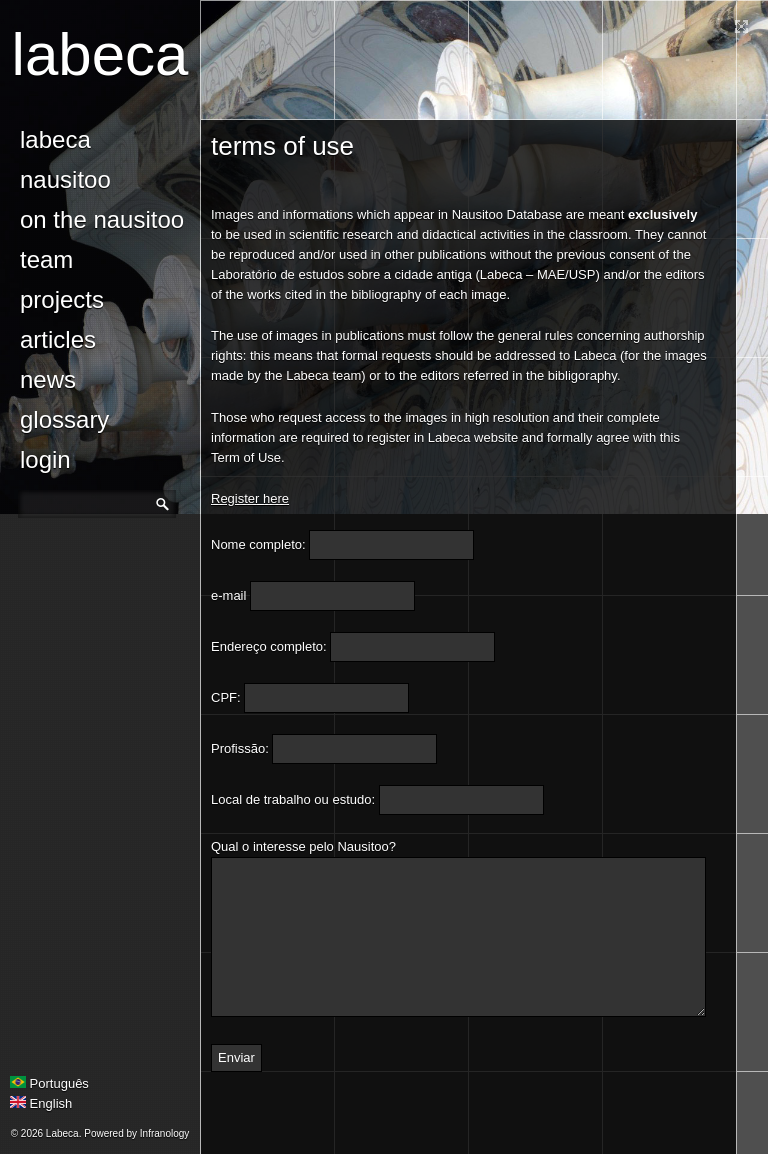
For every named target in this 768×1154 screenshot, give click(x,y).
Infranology (164, 1133)
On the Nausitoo (102, 219)
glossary (64, 419)
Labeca (100, 54)
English (41, 1103)
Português (49, 1083)
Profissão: (240, 748)
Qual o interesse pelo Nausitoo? (303, 846)
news (48, 379)
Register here (250, 498)
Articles (58, 339)
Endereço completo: (269, 646)
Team (46, 259)
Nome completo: (258, 544)
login (45, 459)
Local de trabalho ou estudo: (293, 799)
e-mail (228, 595)
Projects (62, 299)
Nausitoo (65, 179)
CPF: (226, 697)
